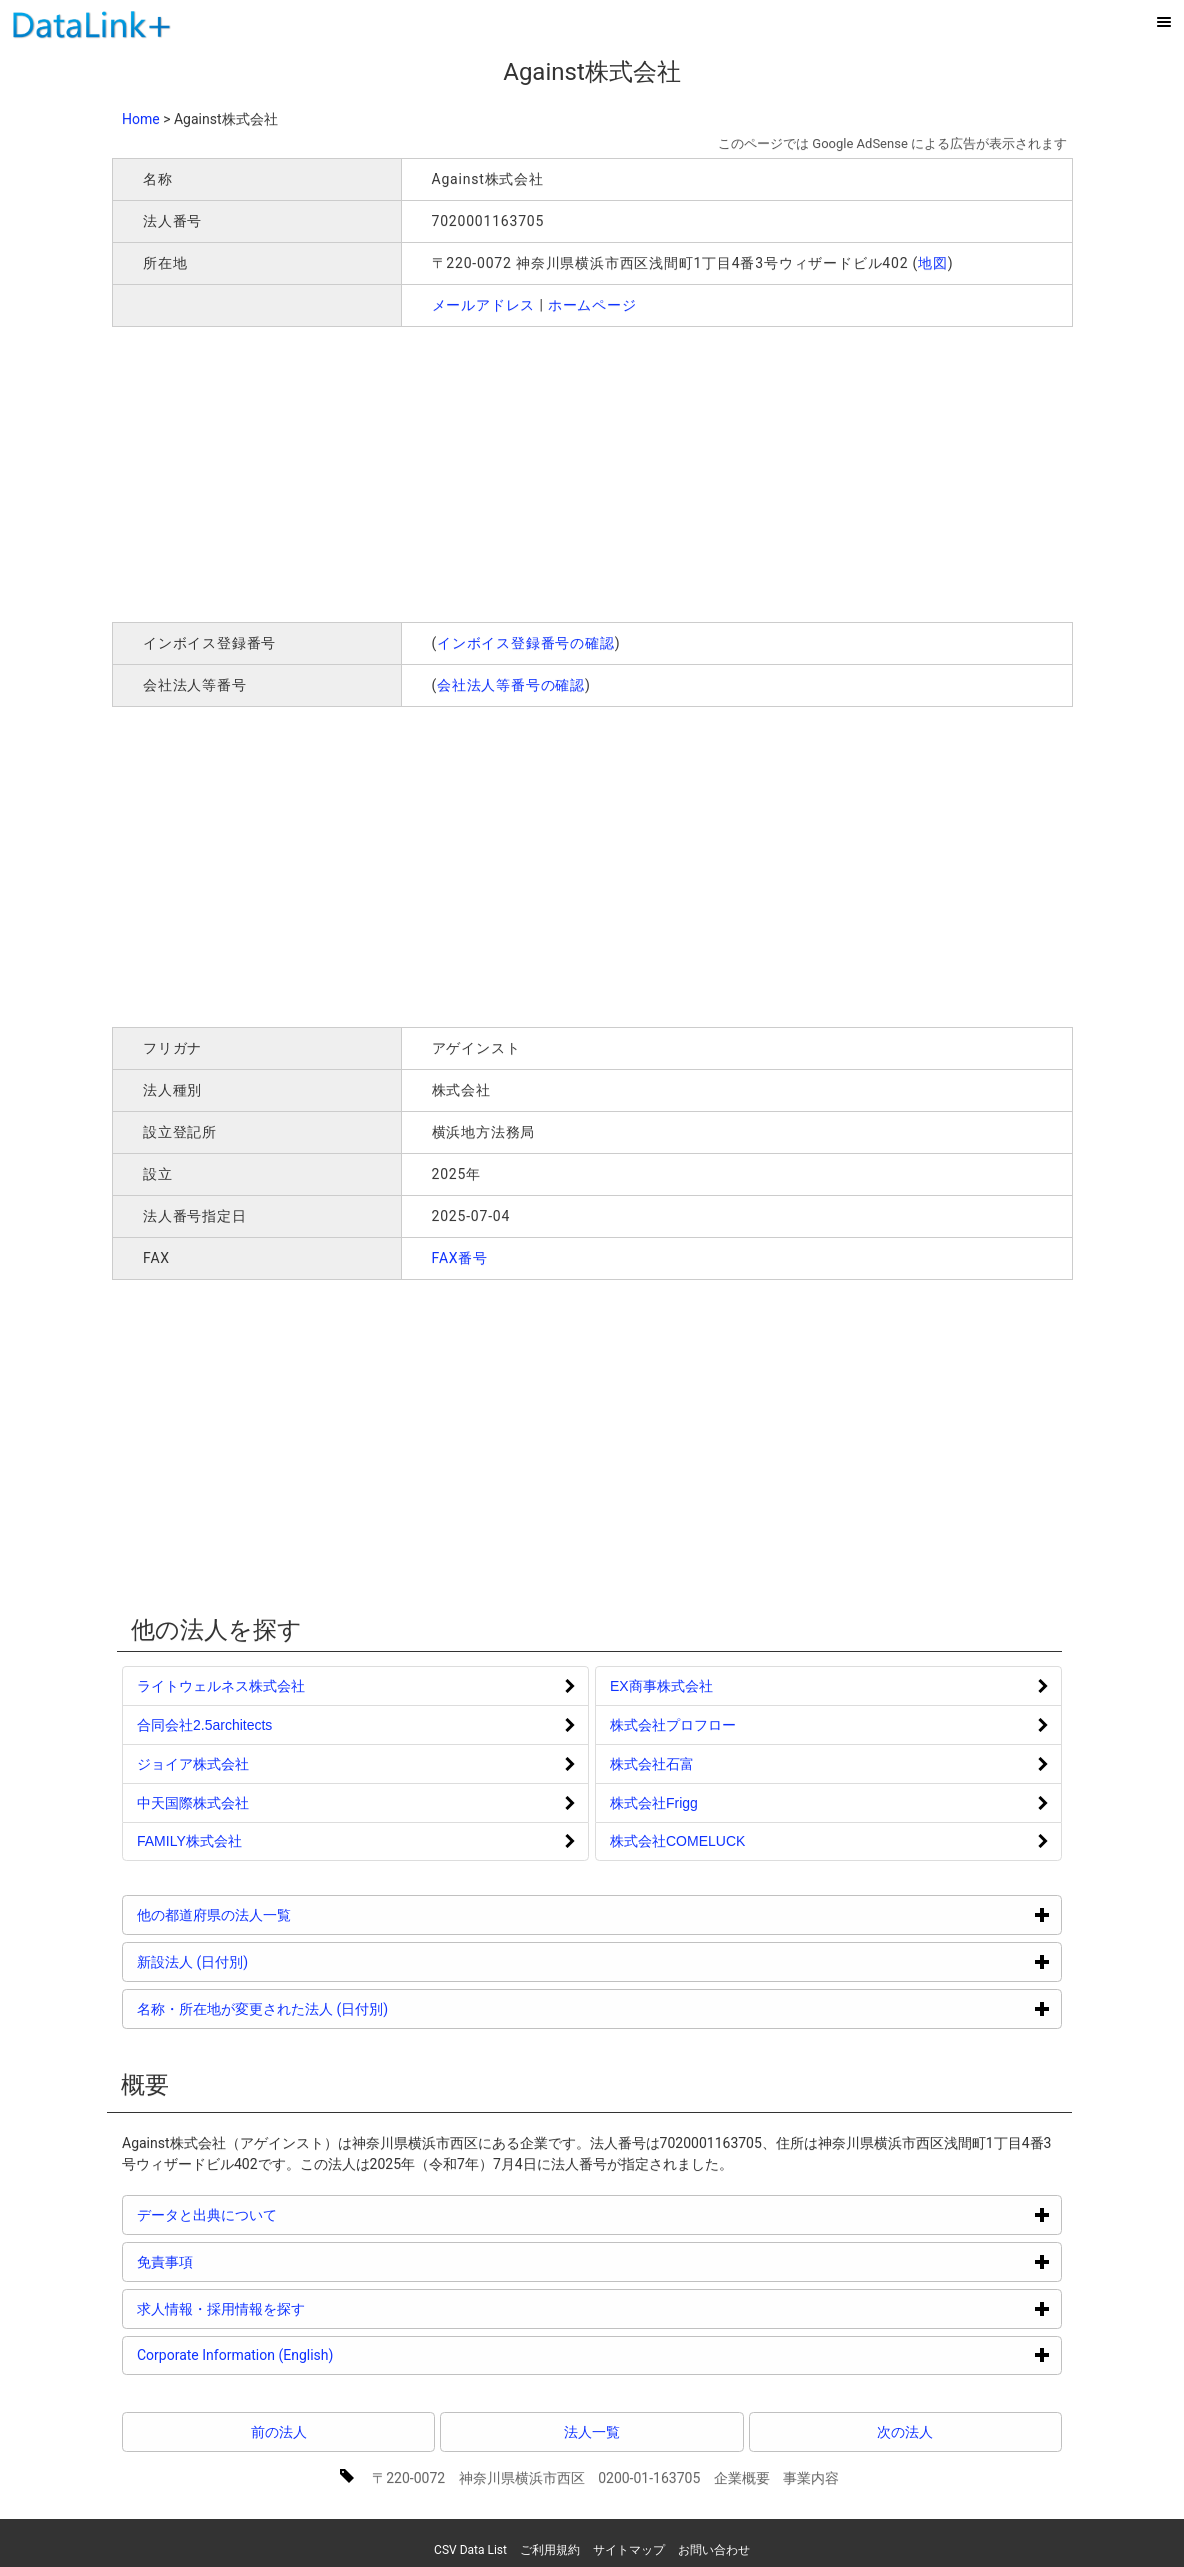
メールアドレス (484, 305)
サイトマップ (629, 2550)
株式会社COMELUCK (677, 1841)
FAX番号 (460, 1258)
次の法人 (905, 2432)
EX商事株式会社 (661, 1686)
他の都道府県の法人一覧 (289, 1914)
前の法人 (279, 2432)
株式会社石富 (652, 1764)
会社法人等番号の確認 (511, 685)
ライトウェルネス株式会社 (221, 1686)
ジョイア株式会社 (193, 1764)
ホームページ (592, 305)
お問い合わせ (714, 2550)
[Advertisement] (400, 472)
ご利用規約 (550, 2550)
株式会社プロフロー (673, 1725)
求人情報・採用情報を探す (296, 2308)
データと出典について (282, 2214)
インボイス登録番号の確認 (526, 643)
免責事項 (240, 2261)
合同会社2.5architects (204, 1725)
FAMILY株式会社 (189, 1841)
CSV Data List (470, 2550)
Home (141, 119)
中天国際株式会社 (193, 1803)
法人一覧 (592, 2432)
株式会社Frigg (654, 1803)
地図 (933, 263)
